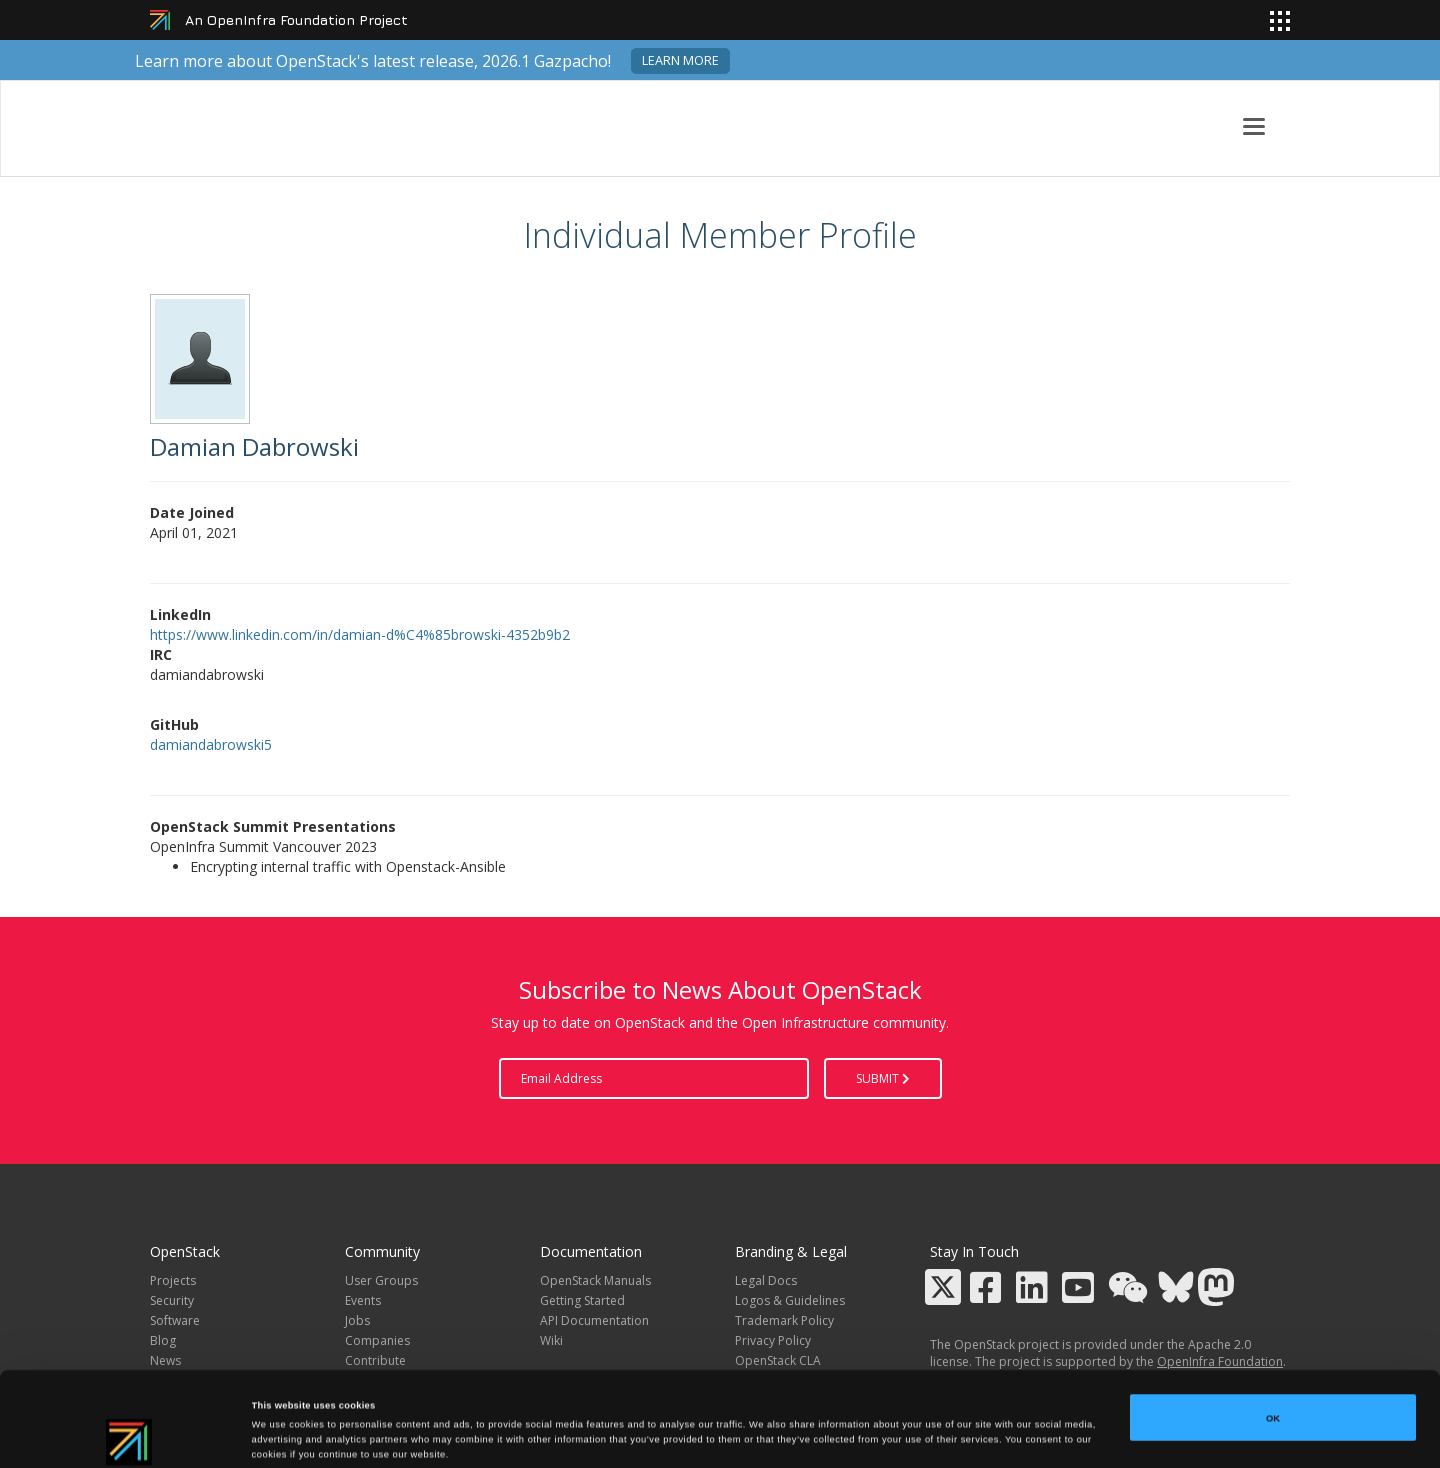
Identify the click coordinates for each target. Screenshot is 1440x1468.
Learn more (680, 60)
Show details (830, 1435)
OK (1273, 1335)
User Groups (381, 1280)
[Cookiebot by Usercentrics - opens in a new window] (129, 1434)
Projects (173, 1280)
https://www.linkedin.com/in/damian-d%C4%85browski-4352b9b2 (360, 634)
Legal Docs (766, 1280)
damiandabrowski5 (211, 744)
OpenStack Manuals (595, 1280)
